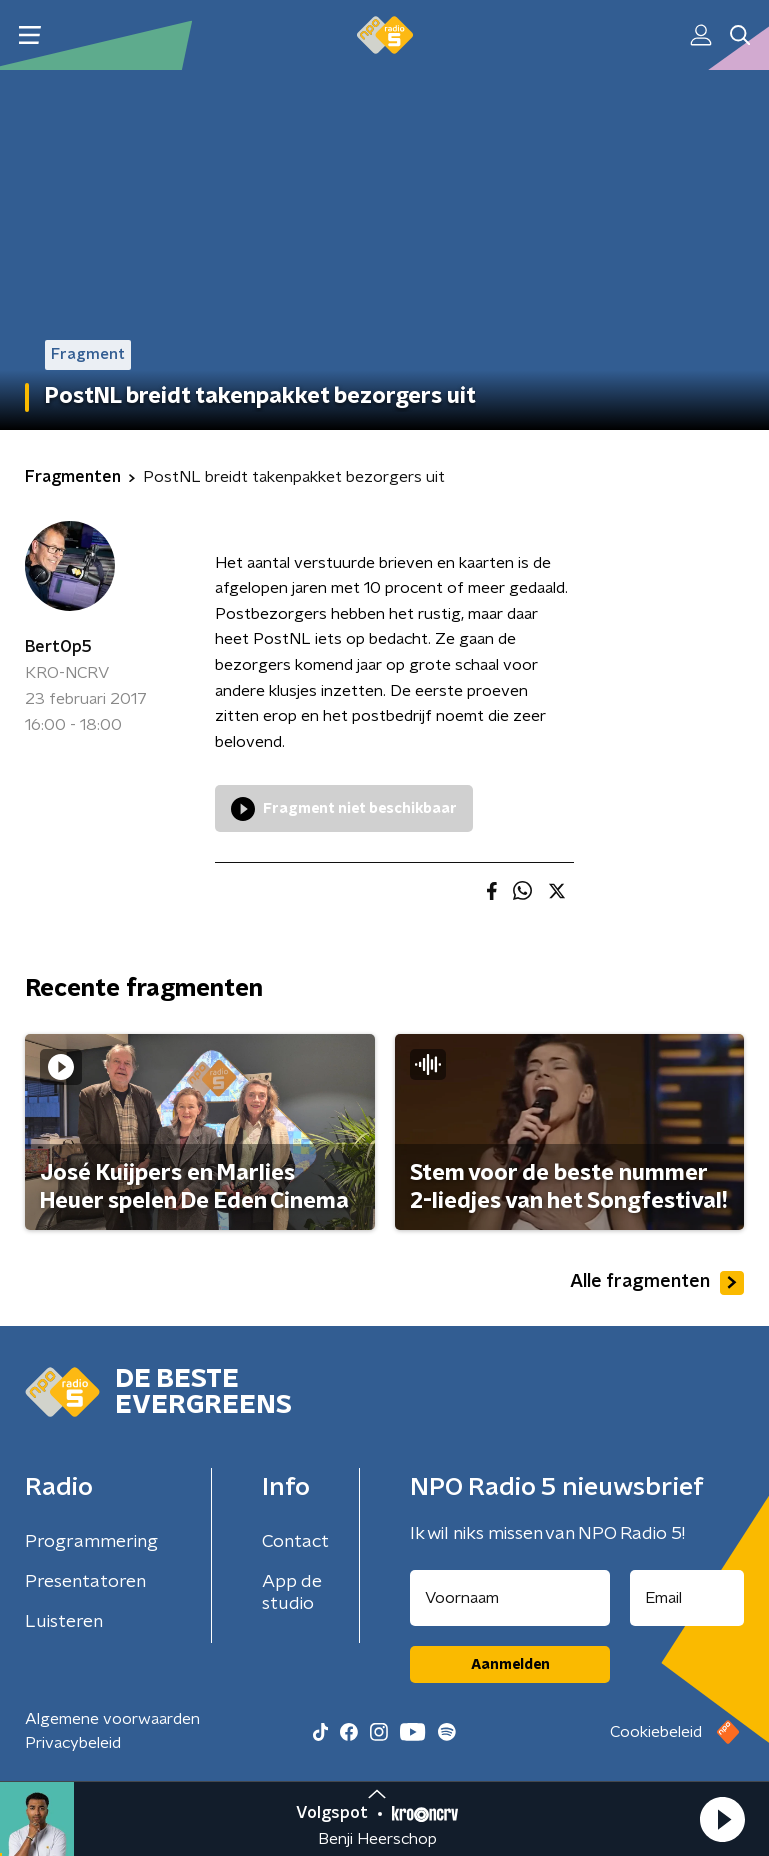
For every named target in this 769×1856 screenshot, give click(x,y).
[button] (722, 1819)
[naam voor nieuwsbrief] (510, 1598)
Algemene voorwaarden (112, 1719)
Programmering (91, 1542)
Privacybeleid (73, 1743)
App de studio (292, 1593)
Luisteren (64, 1622)
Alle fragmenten (657, 1283)
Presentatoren (85, 1582)
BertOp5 (58, 647)
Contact (295, 1542)
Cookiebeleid (656, 1732)
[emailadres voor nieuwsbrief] (687, 1598)
